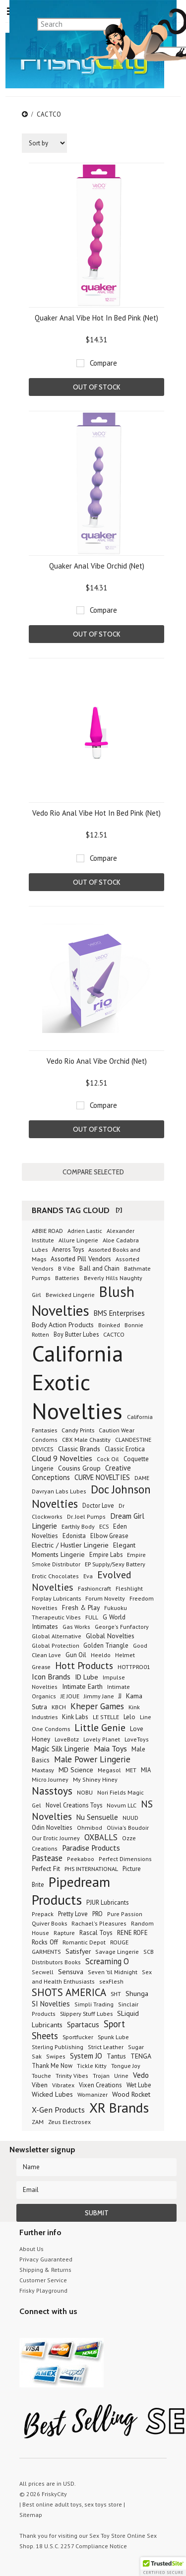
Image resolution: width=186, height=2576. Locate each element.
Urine (121, 2075)
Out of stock (96, 387)
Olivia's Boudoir (128, 1827)
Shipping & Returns (45, 2269)
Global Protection (56, 1645)
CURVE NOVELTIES (102, 1477)
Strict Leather (106, 2047)
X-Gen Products (58, 2110)
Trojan (101, 2075)
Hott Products (84, 1665)
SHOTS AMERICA (69, 1992)
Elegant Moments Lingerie (83, 1550)
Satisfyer (78, 1951)
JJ (120, 1696)
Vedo (141, 2075)
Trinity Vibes (72, 2075)
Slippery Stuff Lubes (86, 2013)
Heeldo (101, 1655)
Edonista (74, 1536)
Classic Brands (79, 1448)
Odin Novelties (52, 1827)
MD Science (76, 1769)
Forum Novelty (105, 1598)
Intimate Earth (82, 1686)
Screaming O (107, 1961)
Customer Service (43, 2280)
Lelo (129, 1717)
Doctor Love (98, 1505)
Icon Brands (51, 1676)
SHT (116, 1993)
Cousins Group (79, 1468)
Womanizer (92, 2094)
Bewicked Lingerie (70, 1294)
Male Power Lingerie (92, 1759)
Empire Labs (106, 1554)
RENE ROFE (132, 1933)
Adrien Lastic (84, 1230)
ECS (104, 1526)
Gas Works (76, 1626)
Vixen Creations (100, 2085)
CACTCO (113, 1334)
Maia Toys (110, 1748)
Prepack (43, 1914)
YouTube (43, 2330)
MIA (146, 1770)
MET (130, 1770)
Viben (40, 2084)
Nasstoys (52, 1791)
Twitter (25, 2330)
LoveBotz (67, 1739)
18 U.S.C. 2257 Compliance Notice (81, 2546)
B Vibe (66, 1268)
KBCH (59, 1707)
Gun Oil (75, 1655)
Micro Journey (50, 1779)
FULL (91, 1617)
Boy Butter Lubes (76, 1334)
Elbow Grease (109, 1536)
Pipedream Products (71, 1891)
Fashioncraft (94, 1588)
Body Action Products (63, 1324)
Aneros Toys (68, 1249)
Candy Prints (78, 1430)
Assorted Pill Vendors (81, 1258)
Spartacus (83, 2024)
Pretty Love (73, 1914)
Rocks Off (45, 1942)
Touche (41, 2075)
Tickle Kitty (92, 2065)
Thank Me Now (52, 2065)
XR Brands (119, 2108)
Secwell (43, 1972)
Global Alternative (56, 1636)
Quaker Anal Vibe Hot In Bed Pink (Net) (96, 317)
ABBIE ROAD (47, 1230)
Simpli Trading (94, 2004)
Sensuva (70, 1971)
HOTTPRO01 (134, 1667)
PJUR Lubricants (107, 1902)
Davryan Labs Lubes (59, 1491)
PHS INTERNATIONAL (91, 1868)
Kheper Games (97, 1706)
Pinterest (60, 2330)
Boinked (109, 1325)
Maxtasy (43, 1770)
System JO (86, 2056)
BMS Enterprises (119, 1313)
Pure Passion (124, 1914)
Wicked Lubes (52, 2094)
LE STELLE (106, 1717)
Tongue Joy (125, 2065)
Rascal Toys (96, 1933)
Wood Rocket (131, 2094)
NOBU (85, 1792)
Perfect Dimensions (125, 1859)
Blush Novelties (83, 1301)
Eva (88, 1576)
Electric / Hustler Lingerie (70, 1545)
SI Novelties (51, 2003)
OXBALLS (101, 1837)
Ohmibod (89, 1827)
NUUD (130, 1817)
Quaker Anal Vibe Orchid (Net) (96, 566)
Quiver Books (49, 1923)
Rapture (64, 1932)
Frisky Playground (43, 2290)
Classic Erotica (125, 1449)
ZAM (38, 2121)
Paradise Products (91, 1848)
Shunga (136, 1993)
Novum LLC (121, 1805)
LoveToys (136, 1739)
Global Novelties (110, 1635)
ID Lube (86, 1676)
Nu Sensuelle (97, 1817)
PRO (97, 1914)
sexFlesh (111, 1981)
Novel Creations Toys (74, 1805)
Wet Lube (138, 2085)
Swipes (55, 2056)
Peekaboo (80, 1859)
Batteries (67, 1278)
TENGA (140, 2056)
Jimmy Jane (99, 1696)
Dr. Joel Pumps (86, 1516)
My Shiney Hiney (95, 1779)
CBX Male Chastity (86, 1439)
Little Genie (99, 1727)
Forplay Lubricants (56, 1598)
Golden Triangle (105, 1645)
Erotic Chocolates (55, 1576)
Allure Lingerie (78, 1240)
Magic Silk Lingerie (60, 1748)
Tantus (116, 2056)
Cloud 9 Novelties (62, 1458)
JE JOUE (70, 1696)
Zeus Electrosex (69, 2121)
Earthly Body (78, 1526)
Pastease (47, 1858)
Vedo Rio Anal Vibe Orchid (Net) (97, 1061)
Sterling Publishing (57, 2047)
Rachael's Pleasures (98, 1923)
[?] (119, 1210)
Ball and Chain (99, 1268)
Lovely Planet (101, 1739)
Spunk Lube (113, 2037)
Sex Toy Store (107, 2535)
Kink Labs (75, 1717)
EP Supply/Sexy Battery (115, 1564)
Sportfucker (77, 2037)
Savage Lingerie (117, 1951)
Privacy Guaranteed (45, 2259)
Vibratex (63, 2085)
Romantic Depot (84, 1942)
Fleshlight (129, 1588)
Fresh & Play (81, 1607)
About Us (31, 2249)
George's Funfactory (122, 1626)
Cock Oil (108, 1459)
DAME (141, 1477)
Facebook (77, 2330)
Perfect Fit (46, 1868)
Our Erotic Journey (56, 1838)
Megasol (109, 1770)
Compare (103, 363)
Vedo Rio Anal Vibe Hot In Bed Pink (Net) (96, 813)
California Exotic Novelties (77, 1382)
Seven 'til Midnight (112, 1972)
